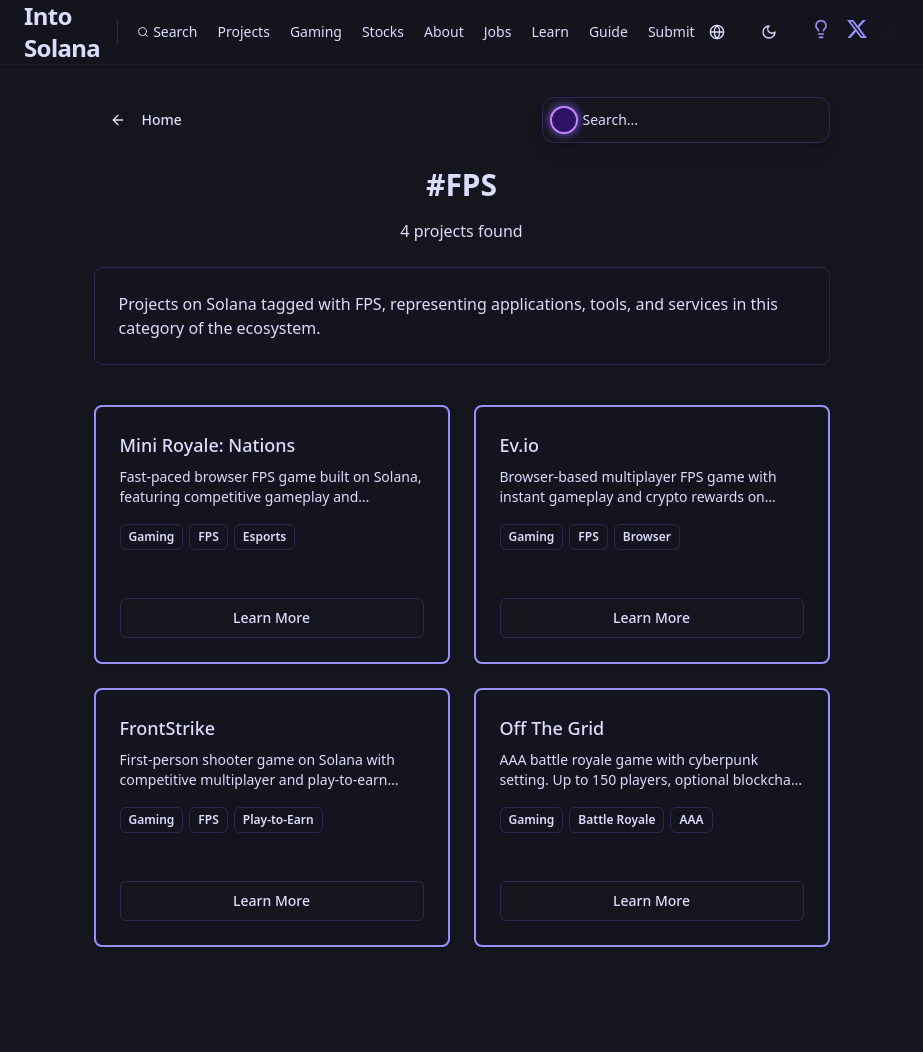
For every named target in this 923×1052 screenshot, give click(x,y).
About (444, 31)
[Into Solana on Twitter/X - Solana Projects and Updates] (857, 29)
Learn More (271, 617)
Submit (671, 31)
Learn (550, 31)
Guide (608, 31)
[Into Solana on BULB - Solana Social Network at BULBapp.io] (821, 29)
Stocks (383, 31)
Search (167, 31)
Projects (243, 31)
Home (146, 119)
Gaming (316, 31)
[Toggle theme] (769, 32)
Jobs (498, 31)
